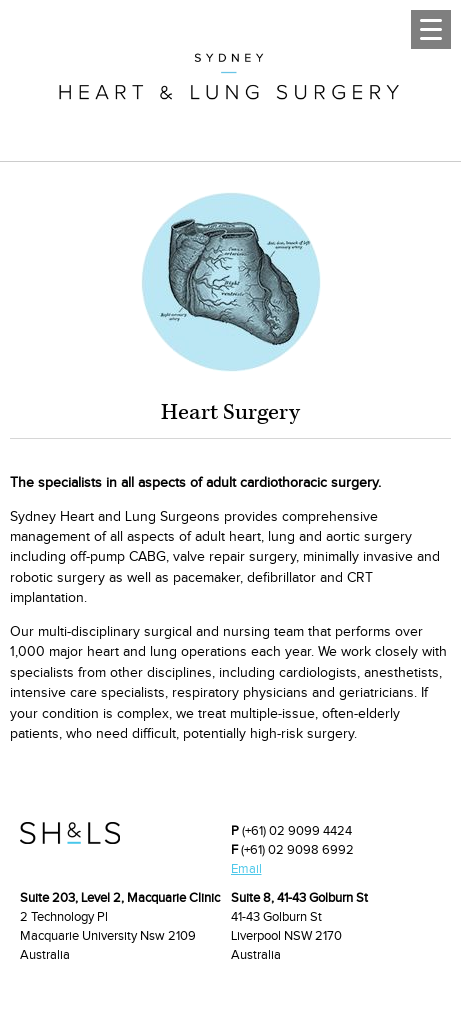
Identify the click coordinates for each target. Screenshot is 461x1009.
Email (246, 869)
